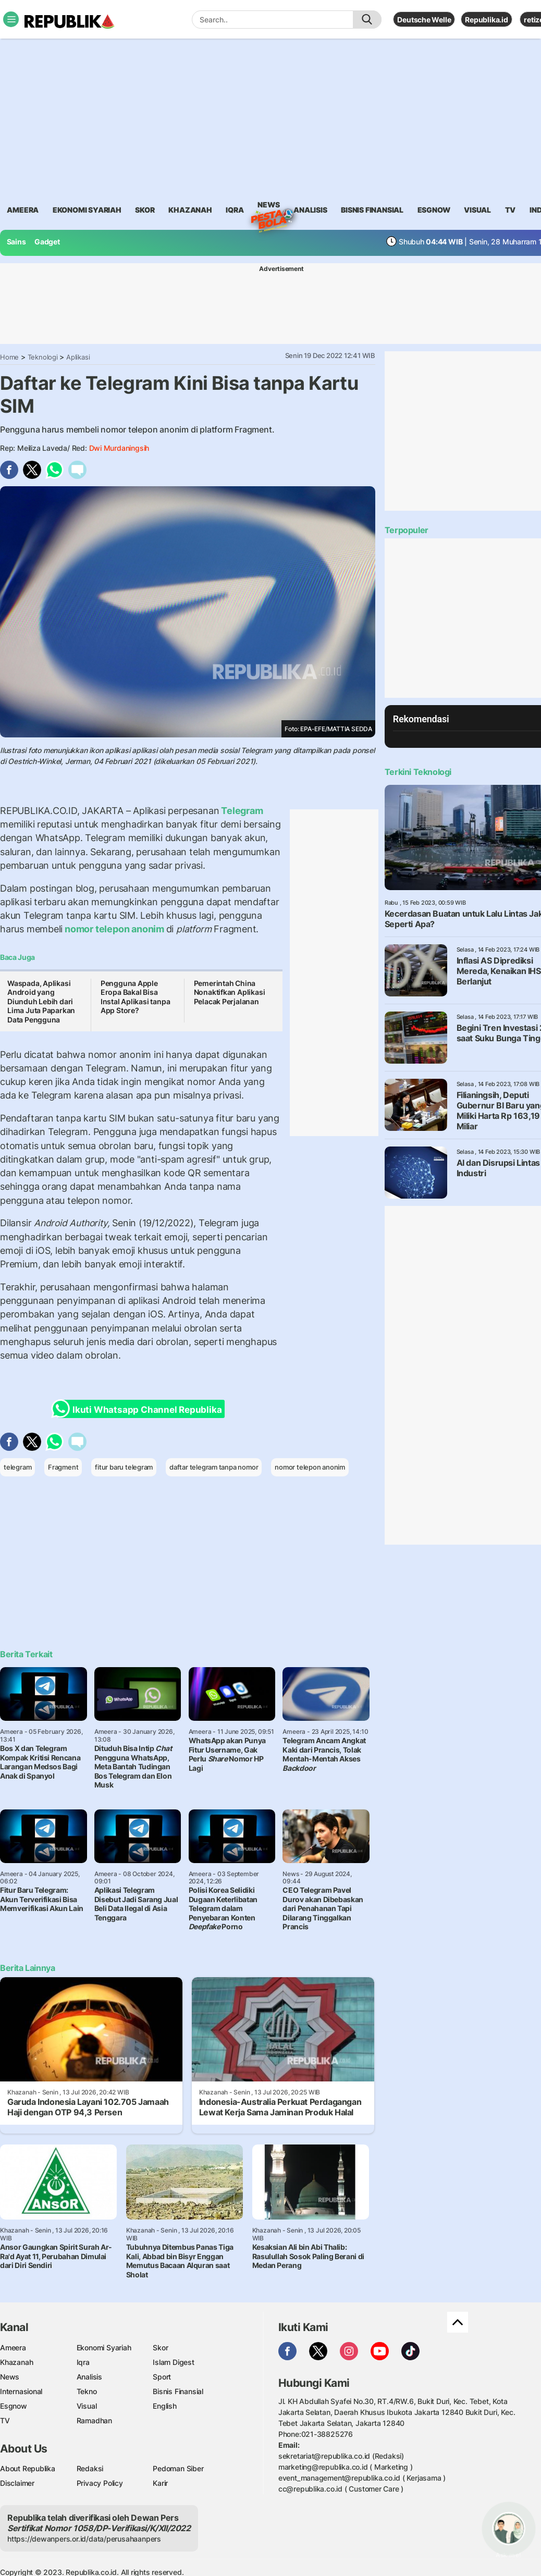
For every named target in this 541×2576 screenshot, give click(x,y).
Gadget (47, 241)
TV (510, 209)
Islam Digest (173, 2362)
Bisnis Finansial (372, 209)
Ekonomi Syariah (87, 209)
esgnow (433, 209)
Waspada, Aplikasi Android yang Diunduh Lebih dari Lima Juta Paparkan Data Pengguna (41, 1001)
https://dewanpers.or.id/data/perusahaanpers (84, 2538)
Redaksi (90, 2468)
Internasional (21, 2391)
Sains (16, 241)
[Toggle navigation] (11, 19)
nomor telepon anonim (114, 928)
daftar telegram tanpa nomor (213, 1467)
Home (9, 357)
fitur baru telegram (124, 1467)
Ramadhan (94, 2420)
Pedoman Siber (178, 2468)
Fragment (63, 1467)
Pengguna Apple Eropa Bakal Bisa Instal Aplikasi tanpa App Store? (135, 997)
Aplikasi (78, 357)
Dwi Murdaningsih (119, 447)
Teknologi (43, 357)
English (165, 2405)
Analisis (89, 2376)
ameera (23, 209)
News (268, 206)
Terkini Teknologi (418, 772)
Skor (160, 2347)
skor (144, 209)
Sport (162, 2376)
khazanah (190, 209)
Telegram (241, 810)
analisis (310, 209)
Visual (87, 2405)
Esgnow (13, 2405)
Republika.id (486, 19)
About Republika (27, 2468)
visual (477, 209)
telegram (17, 1467)
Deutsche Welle (424, 19)
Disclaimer (17, 2483)
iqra (234, 209)
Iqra (83, 2362)
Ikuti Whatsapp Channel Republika (140, 1409)
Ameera (13, 2347)
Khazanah (16, 2362)
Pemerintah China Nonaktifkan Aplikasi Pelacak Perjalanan (229, 992)
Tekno (87, 2391)
